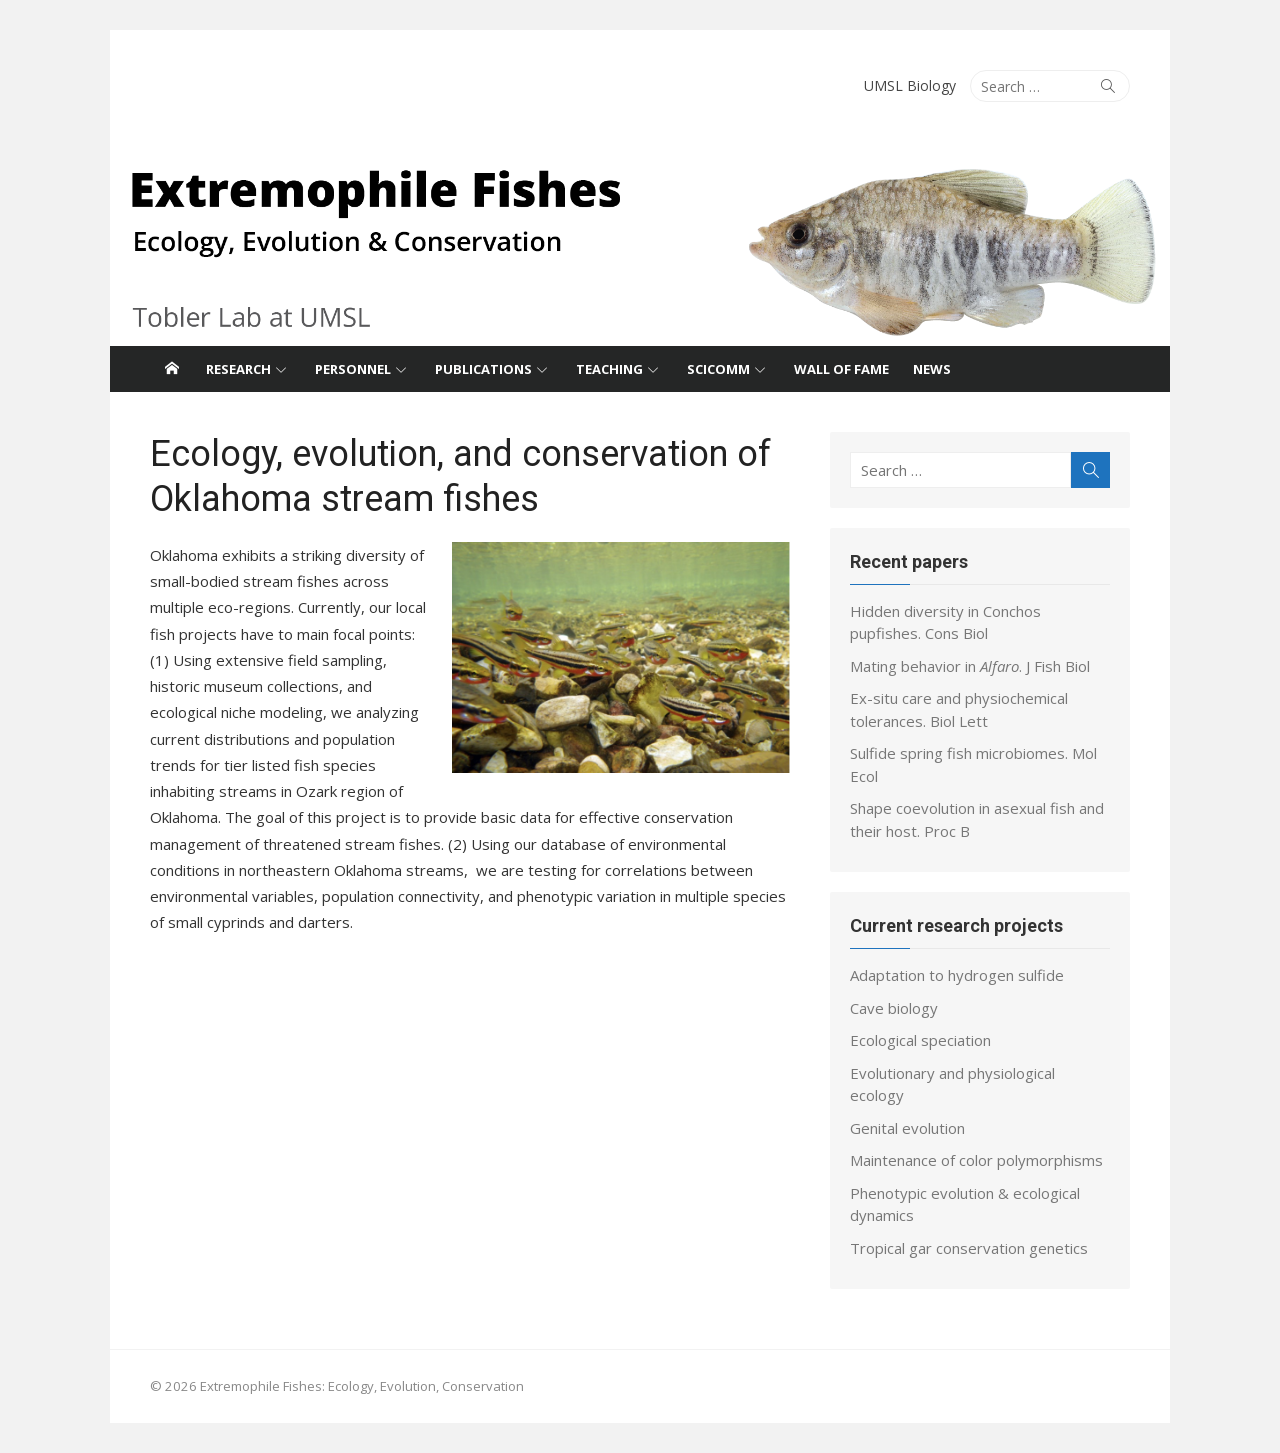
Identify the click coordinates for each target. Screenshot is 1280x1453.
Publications (483, 369)
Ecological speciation (920, 1040)
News (932, 369)
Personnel (353, 369)
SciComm (718, 369)
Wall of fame (841, 369)
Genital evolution (907, 1128)
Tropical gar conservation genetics (969, 1248)
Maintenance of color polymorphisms (976, 1160)
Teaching (609, 369)
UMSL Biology (910, 85)
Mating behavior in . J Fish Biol (970, 666)
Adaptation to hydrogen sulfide (957, 975)
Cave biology (894, 1008)
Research (238, 369)
